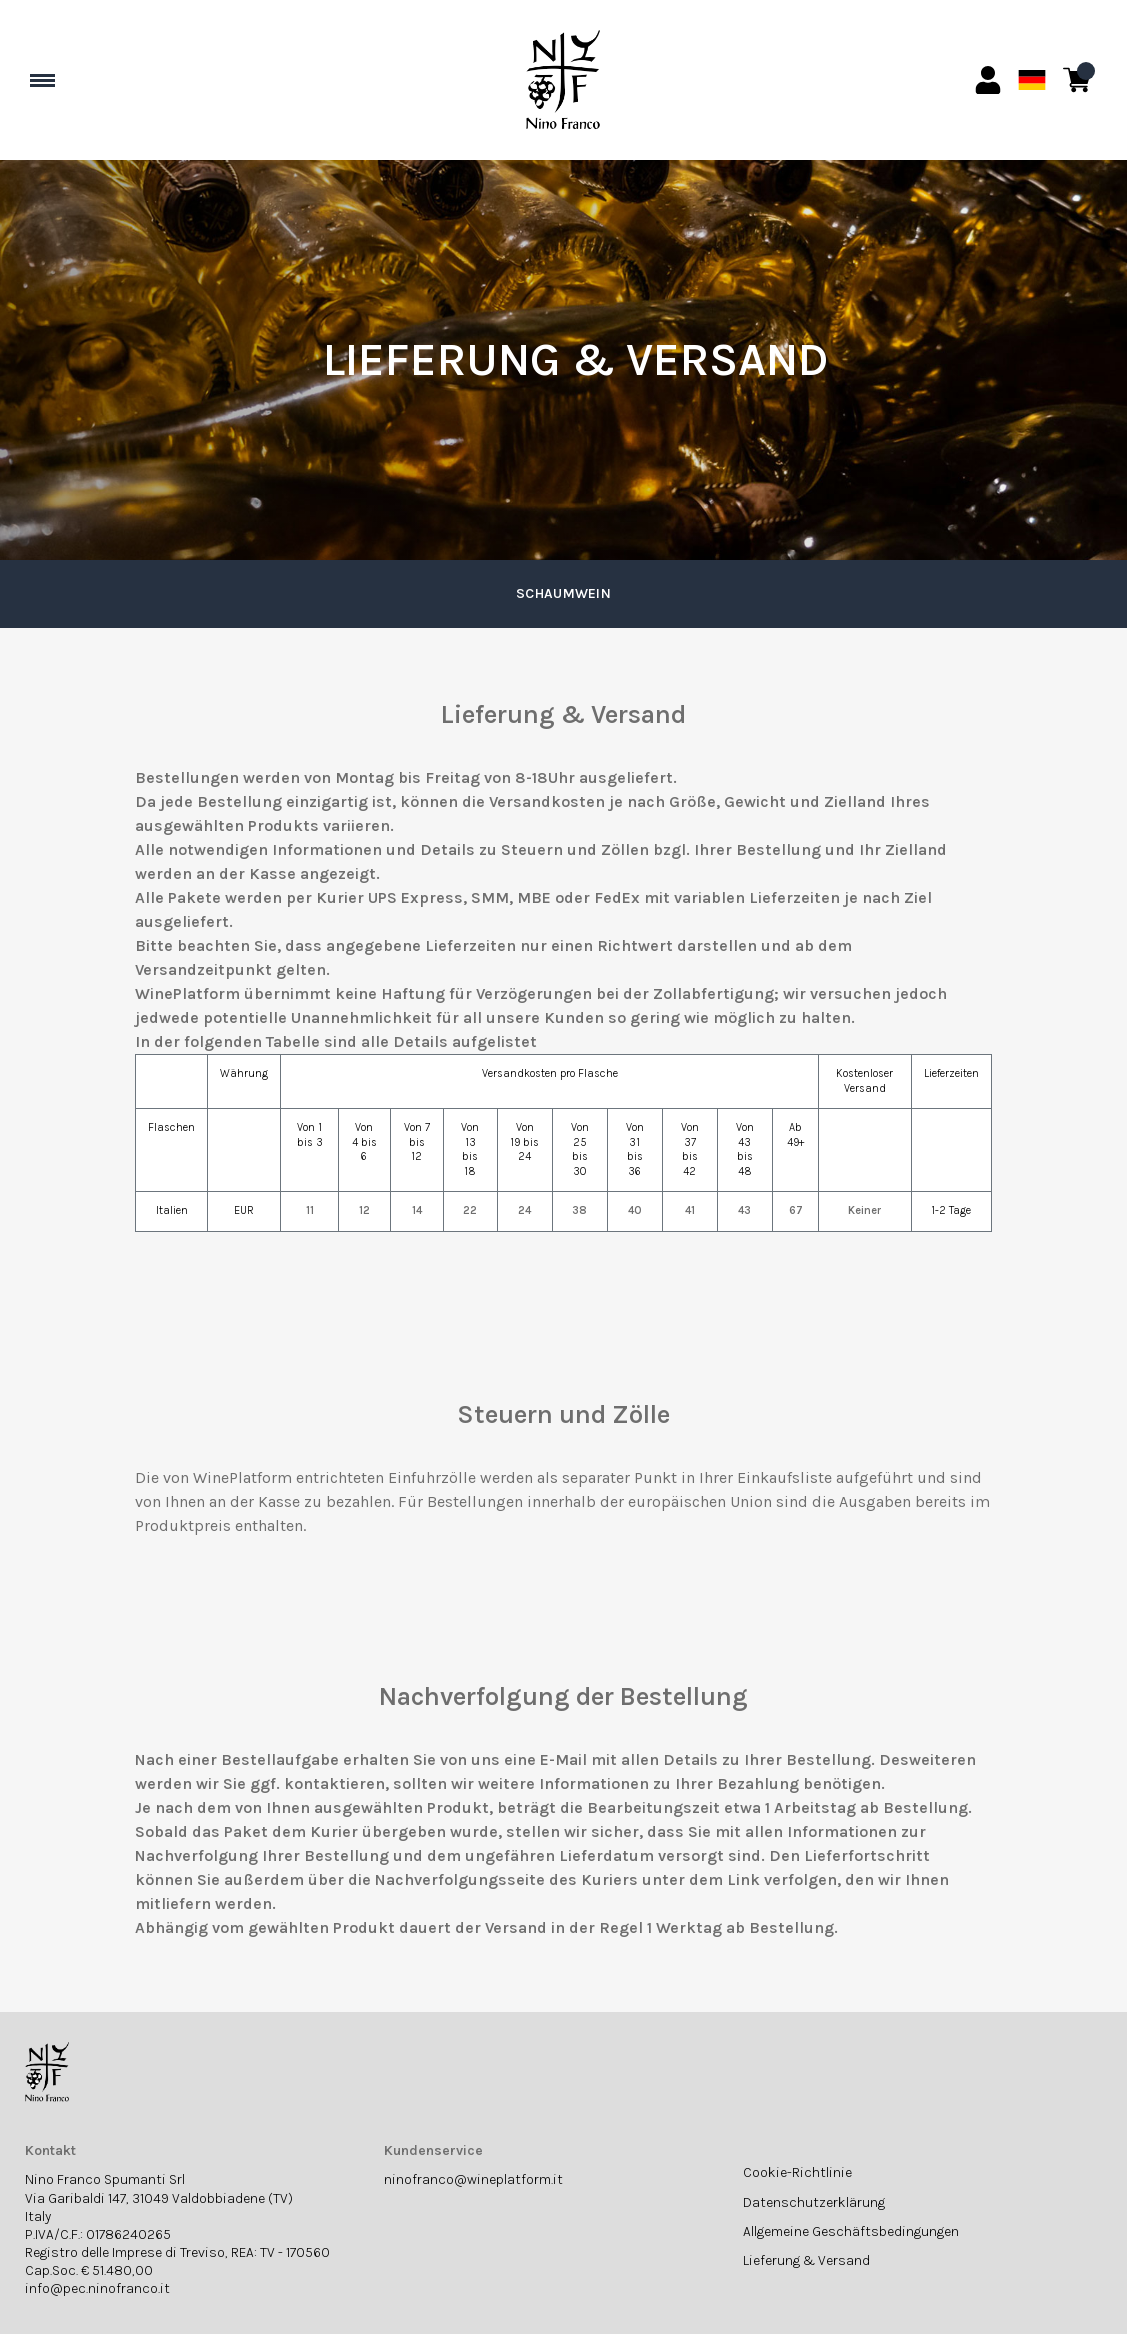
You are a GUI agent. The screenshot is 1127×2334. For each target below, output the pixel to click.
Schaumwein (563, 593)
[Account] (988, 80)
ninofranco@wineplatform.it (473, 2179)
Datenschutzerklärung (814, 2202)
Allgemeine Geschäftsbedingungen (851, 2231)
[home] (564, 80)
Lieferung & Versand (806, 2260)
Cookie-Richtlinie (797, 2172)
